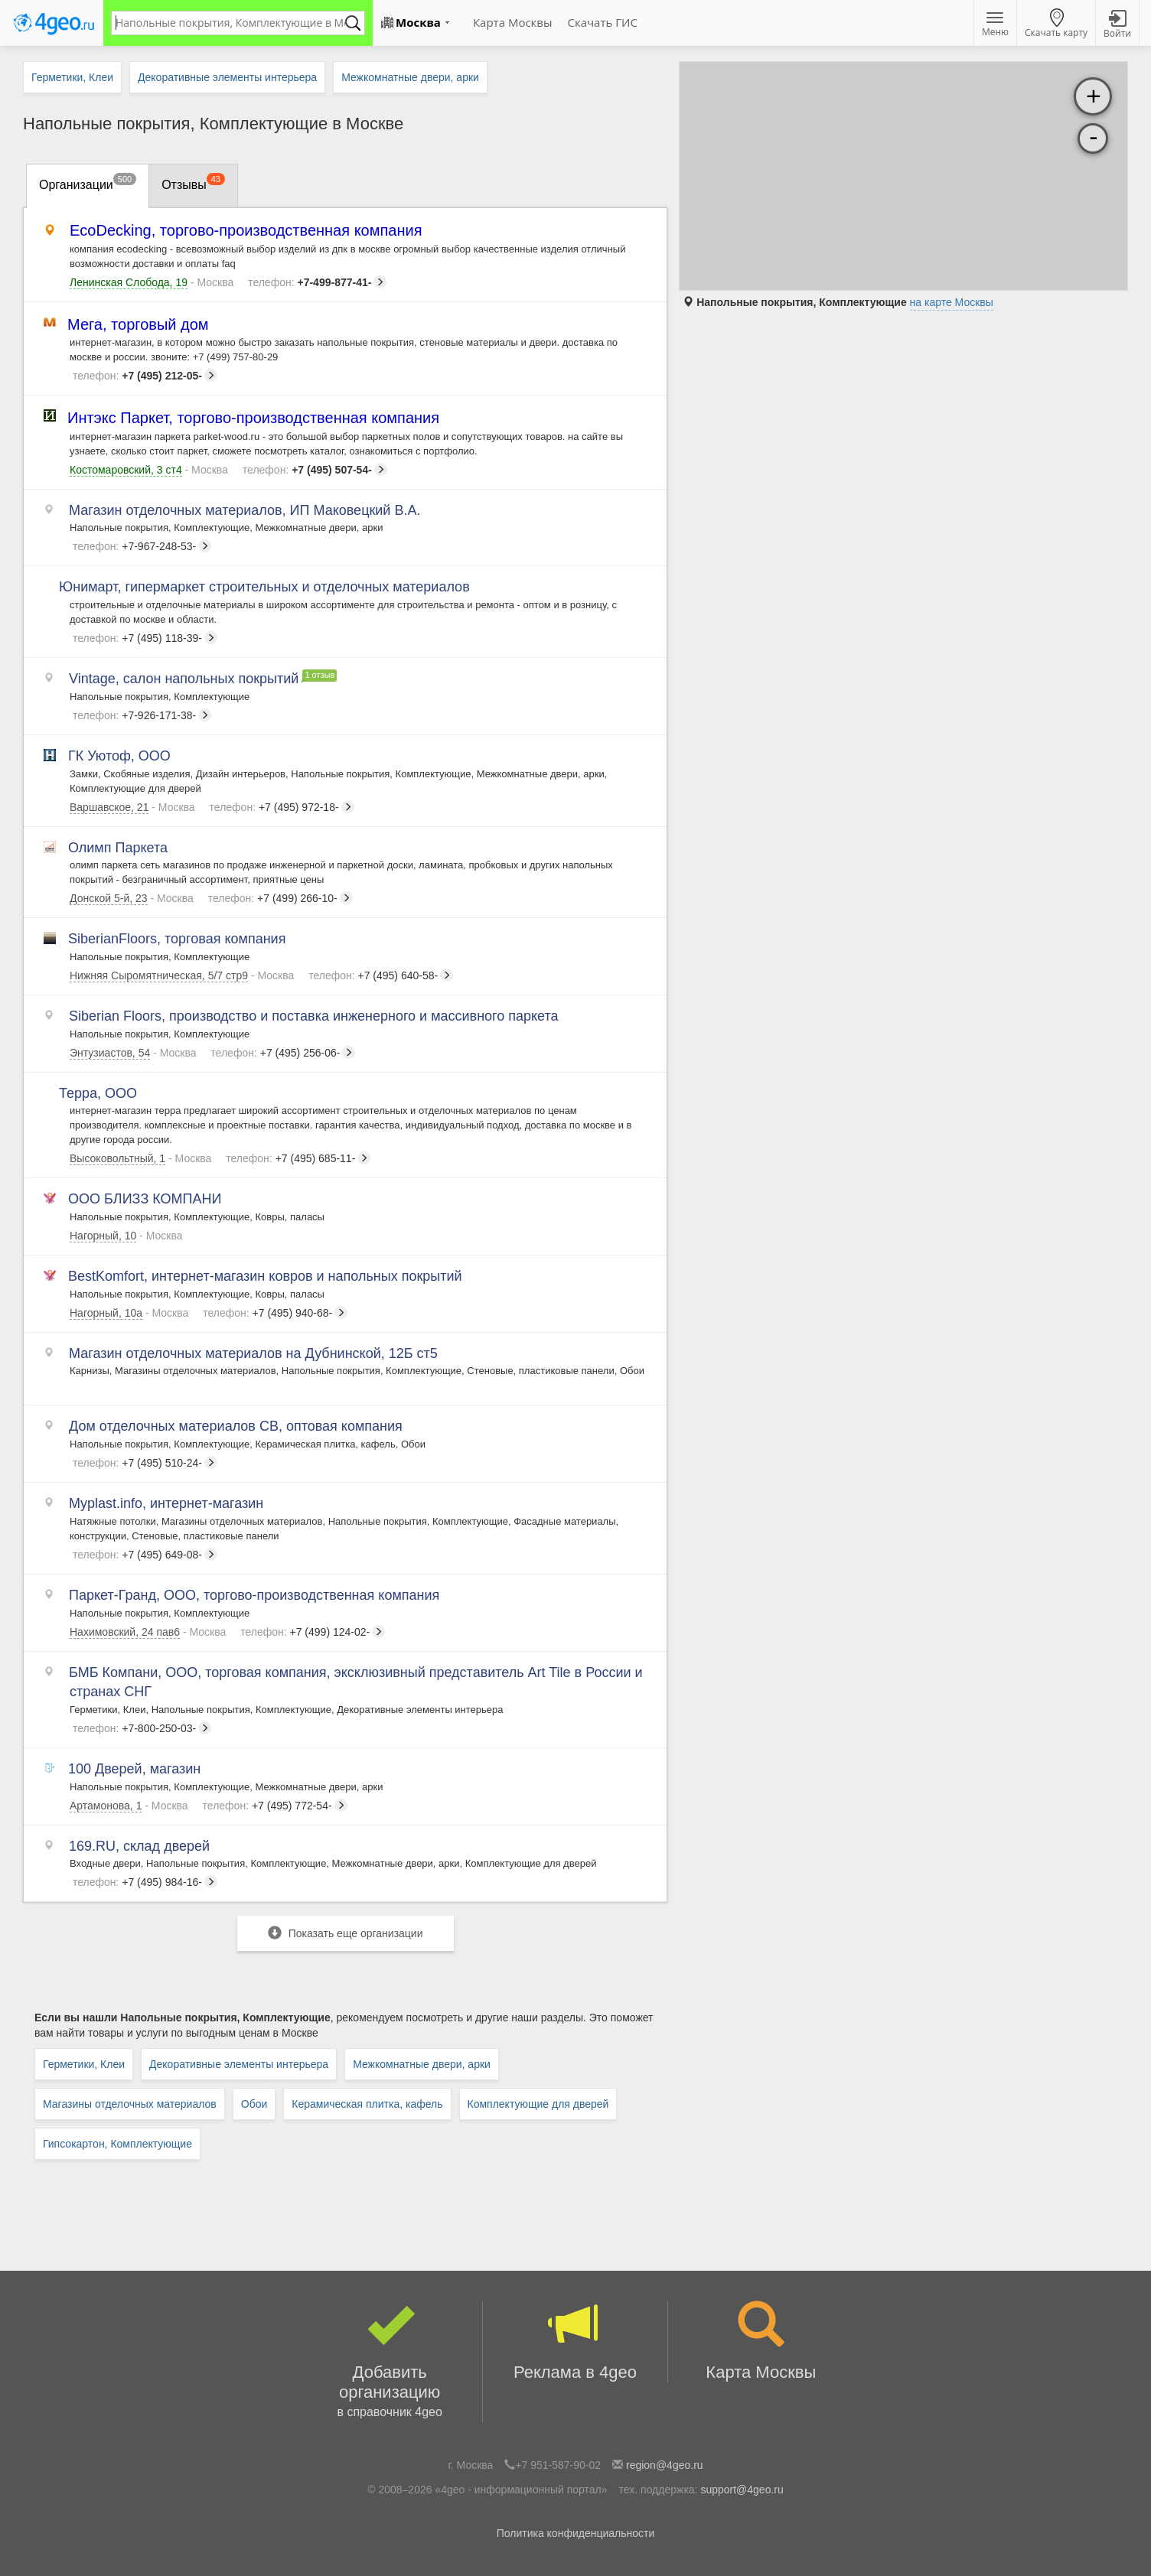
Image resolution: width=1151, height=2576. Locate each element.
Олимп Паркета (119, 847)
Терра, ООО (103, 1093)
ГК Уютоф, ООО (120, 756)
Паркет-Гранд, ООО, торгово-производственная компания (254, 1595)
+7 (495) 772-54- (275, 1805)
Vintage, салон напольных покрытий (184, 678)
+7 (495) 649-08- (145, 1555)
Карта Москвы (761, 2341)
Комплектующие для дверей (538, 2104)
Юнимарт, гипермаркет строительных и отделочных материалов (270, 586)
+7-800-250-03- (142, 1728)
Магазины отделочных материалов (130, 2104)
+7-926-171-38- (142, 715)
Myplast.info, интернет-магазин (166, 1503)
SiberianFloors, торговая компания (177, 938)
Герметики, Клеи (84, 2064)
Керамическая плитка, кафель (367, 2104)
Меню (995, 25)
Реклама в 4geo (575, 2341)
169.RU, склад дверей (140, 1846)
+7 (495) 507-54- (315, 470)
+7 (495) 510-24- (145, 1463)
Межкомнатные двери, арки (422, 2064)
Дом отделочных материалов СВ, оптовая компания (236, 1426)
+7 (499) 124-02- (312, 1632)
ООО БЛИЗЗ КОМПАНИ (145, 1199)
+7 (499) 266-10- (280, 898)
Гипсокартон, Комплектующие (117, 2144)
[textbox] (230, 23)
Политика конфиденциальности (576, 2533)
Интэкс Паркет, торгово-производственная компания (254, 418)
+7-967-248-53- (142, 546)
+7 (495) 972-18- (282, 807)
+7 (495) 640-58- (380, 975)
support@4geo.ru (741, 2489)
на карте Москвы (951, 302)
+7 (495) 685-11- (298, 1158)
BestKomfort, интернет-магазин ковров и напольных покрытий (266, 1276)
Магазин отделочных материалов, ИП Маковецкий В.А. (245, 510)
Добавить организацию (390, 2361)
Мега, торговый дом (139, 325)
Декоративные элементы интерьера (238, 2064)
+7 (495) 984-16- (145, 1882)
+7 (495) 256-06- (282, 1053)
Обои (254, 2104)
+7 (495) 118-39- (145, 638)
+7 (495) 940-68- (275, 1313)
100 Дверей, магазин (135, 1768)
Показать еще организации (345, 1932)
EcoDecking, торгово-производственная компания (246, 230)
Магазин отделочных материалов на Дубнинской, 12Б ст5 (254, 1353)
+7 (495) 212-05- (145, 376)
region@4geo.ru (664, 2465)
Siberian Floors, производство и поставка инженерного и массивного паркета (314, 1016)
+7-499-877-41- (317, 282)
